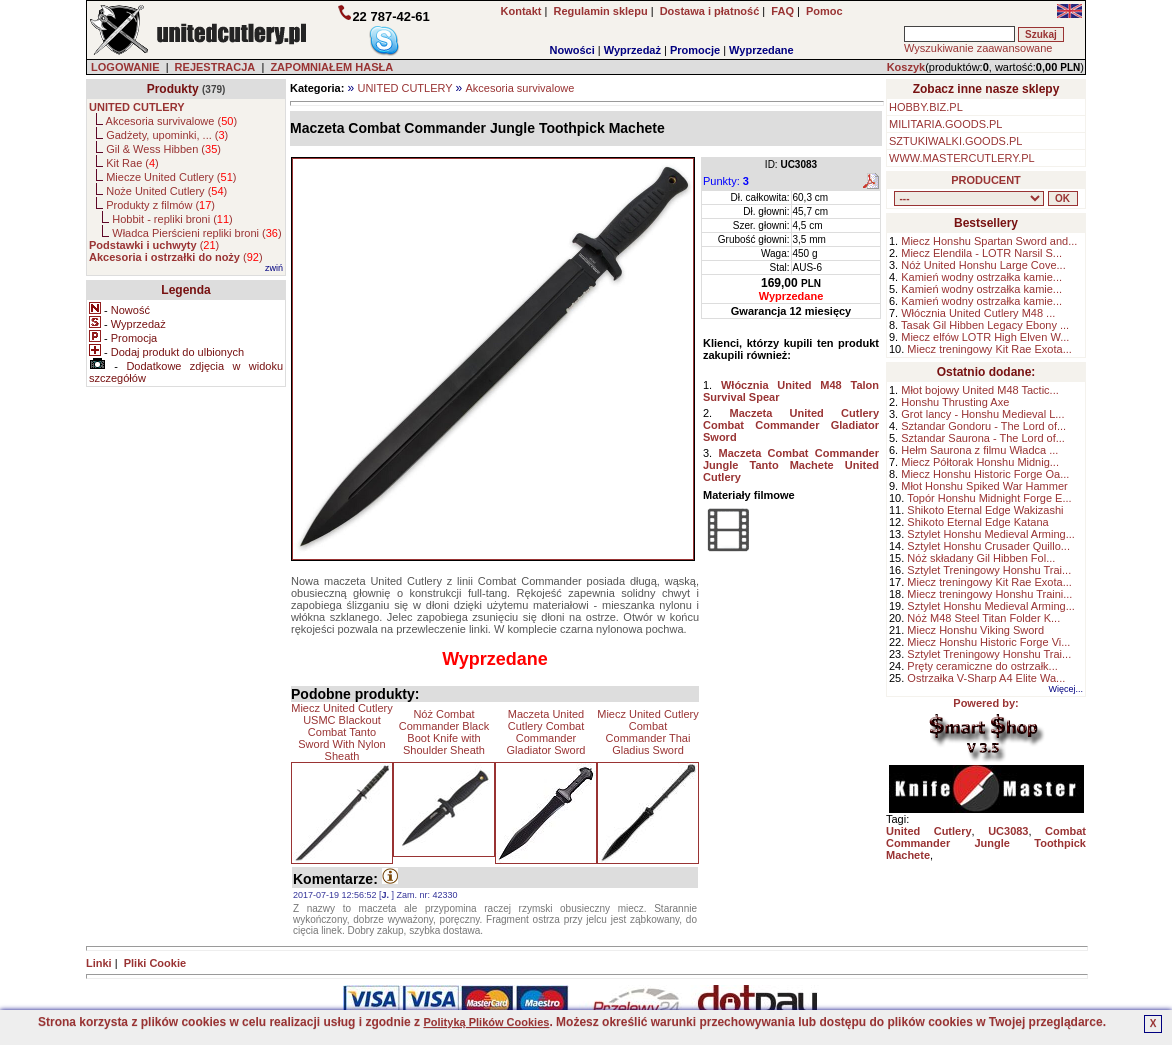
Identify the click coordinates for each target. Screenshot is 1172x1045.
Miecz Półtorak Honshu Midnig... (980, 462)
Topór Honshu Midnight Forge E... (989, 498)
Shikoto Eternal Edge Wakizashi (985, 510)
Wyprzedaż (632, 50)
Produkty (173, 89)
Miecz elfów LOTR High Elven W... (985, 337)
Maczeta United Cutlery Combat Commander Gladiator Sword (546, 732)
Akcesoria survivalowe (520, 88)
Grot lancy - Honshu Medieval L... (982, 414)
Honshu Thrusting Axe (955, 402)
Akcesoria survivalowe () (171, 121)
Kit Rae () (132, 163)
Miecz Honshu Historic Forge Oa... (985, 474)
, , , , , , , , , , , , (969, 198)
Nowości (572, 50)
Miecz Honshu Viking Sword (975, 630)
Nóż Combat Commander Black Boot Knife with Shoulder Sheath (444, 732)
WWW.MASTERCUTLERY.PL (962, 158)
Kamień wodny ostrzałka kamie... (981, 277)
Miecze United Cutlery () (171, 177)
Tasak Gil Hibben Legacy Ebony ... (985, 325)
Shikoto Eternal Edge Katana (977, 522)
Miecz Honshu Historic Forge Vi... (988, 642)
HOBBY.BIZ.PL (926, 107)
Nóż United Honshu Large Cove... (983, 265)
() (154, 245)
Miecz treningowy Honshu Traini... (989, 594)
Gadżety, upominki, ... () (167, 135)
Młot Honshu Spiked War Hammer (984, 486)
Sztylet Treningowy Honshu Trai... (989, 570)
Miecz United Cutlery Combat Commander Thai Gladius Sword (647, 732)
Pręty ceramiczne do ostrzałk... (982, 666)
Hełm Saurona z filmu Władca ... (979, 450)
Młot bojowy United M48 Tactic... (980, 390)
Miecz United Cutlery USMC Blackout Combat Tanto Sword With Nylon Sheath (341, 732)
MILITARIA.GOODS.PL (946, 124)
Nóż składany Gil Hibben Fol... (981, 558)
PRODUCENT (986, 180)
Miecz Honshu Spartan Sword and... (989, 241)
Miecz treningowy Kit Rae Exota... (989, 349)
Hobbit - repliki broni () (172, 219)
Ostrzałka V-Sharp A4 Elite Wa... (986, 678)
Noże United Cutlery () (166, 191)
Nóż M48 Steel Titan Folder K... (983, 618)
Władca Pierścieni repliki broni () (196, 233)
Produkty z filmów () (160, 205)
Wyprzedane (761, 50)
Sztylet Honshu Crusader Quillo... (988, 546)
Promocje (695, 50)
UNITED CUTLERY (404, 88)
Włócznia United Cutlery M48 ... (978, 313)
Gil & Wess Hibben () (163, 149)
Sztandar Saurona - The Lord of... (983, 438)
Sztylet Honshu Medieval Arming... (991, 534)
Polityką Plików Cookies (486, 1022)
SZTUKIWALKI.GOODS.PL (955, 141)
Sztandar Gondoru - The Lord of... (983, 426)
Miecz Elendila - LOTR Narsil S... (981, 253)
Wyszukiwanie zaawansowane (978, 48)
